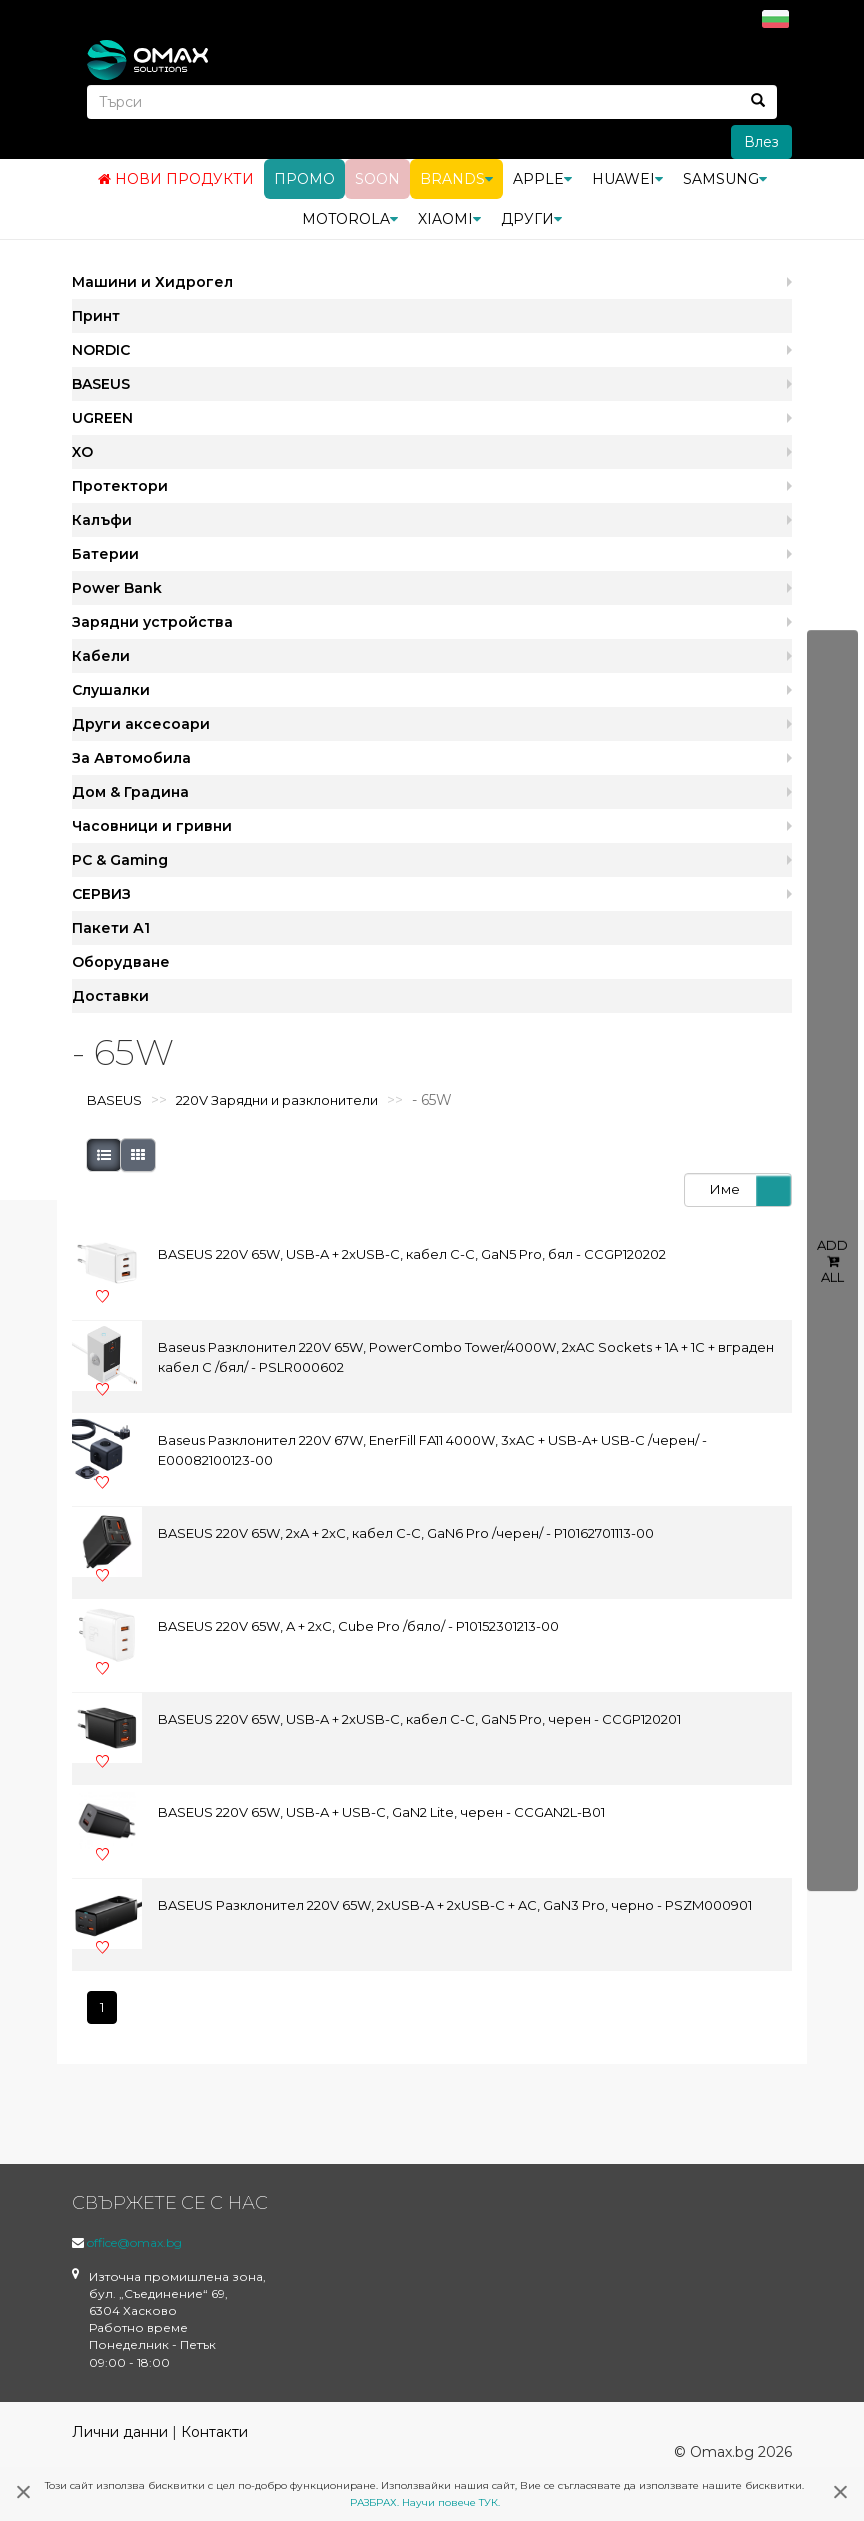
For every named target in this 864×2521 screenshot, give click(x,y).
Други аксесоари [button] (141, 723)
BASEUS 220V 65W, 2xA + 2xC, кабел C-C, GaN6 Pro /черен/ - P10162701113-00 (406, 1533)
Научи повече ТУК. (451, 2502)
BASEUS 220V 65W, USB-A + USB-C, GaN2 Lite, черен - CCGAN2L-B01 (381, 1812)
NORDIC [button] (101, 349)
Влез (761, 141)
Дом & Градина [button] (130, 791)
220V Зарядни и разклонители (277, 1100)
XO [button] (82, 451)
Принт (96, 315)
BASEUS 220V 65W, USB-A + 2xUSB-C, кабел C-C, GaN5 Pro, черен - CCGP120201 (419, 1719)
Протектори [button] (120, 485)
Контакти (214, 2431)
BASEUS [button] (101, 383)
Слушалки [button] (111, 689)
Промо (304, 178)
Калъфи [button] (102, 519)
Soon (377, 178)
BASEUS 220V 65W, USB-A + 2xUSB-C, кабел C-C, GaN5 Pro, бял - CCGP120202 (412, 1254)
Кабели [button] (101, 655)
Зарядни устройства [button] (152, 621)
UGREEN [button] (102, 417)
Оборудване (121, 961)
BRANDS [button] (456, 178)
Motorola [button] (350, 218)
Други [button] (531, 218)
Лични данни (120, 2431)
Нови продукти (176, 178)
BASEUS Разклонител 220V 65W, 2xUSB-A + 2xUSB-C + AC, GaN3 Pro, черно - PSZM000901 (455, 1905)
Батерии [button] (105, 553)
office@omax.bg (134, 2241)
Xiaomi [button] (449, 218)
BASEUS (114, 1100)
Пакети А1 (111, 927)
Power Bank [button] (117, 587)
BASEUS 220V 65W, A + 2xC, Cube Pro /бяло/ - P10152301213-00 (358, 1626)
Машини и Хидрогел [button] (152, 281)
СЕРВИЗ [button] (101, 893)
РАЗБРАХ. (374, 2502)
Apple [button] (542, 178)
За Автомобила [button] (131, 757)
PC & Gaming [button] (120, 859)
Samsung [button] (725, 178)
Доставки (110, 995)
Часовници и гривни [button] (152, 825)
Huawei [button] (627, 178)
